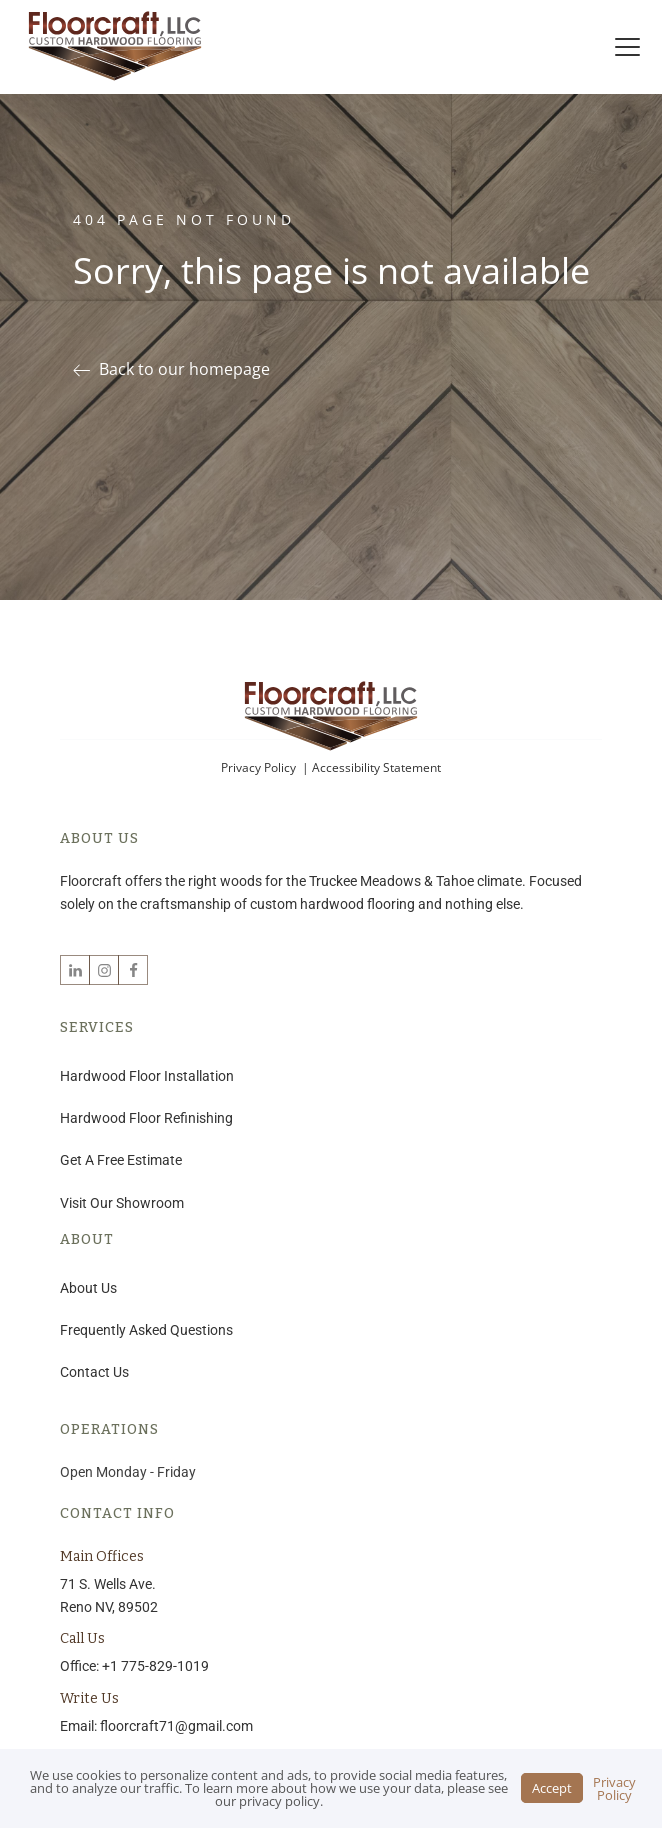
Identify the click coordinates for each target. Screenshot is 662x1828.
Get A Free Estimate (121, 1160)
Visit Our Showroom (122, 1203)
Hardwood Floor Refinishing (146, 1118)
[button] (179, 370)
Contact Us (94, 1372)
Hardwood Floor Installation (147, 1076)
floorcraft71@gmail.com (176, 1726)
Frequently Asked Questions (146, 1330)
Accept (552, 1788)
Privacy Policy (260, 767)
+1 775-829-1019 (155, 1666)
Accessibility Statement (376, 767)
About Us (88, 1288)
